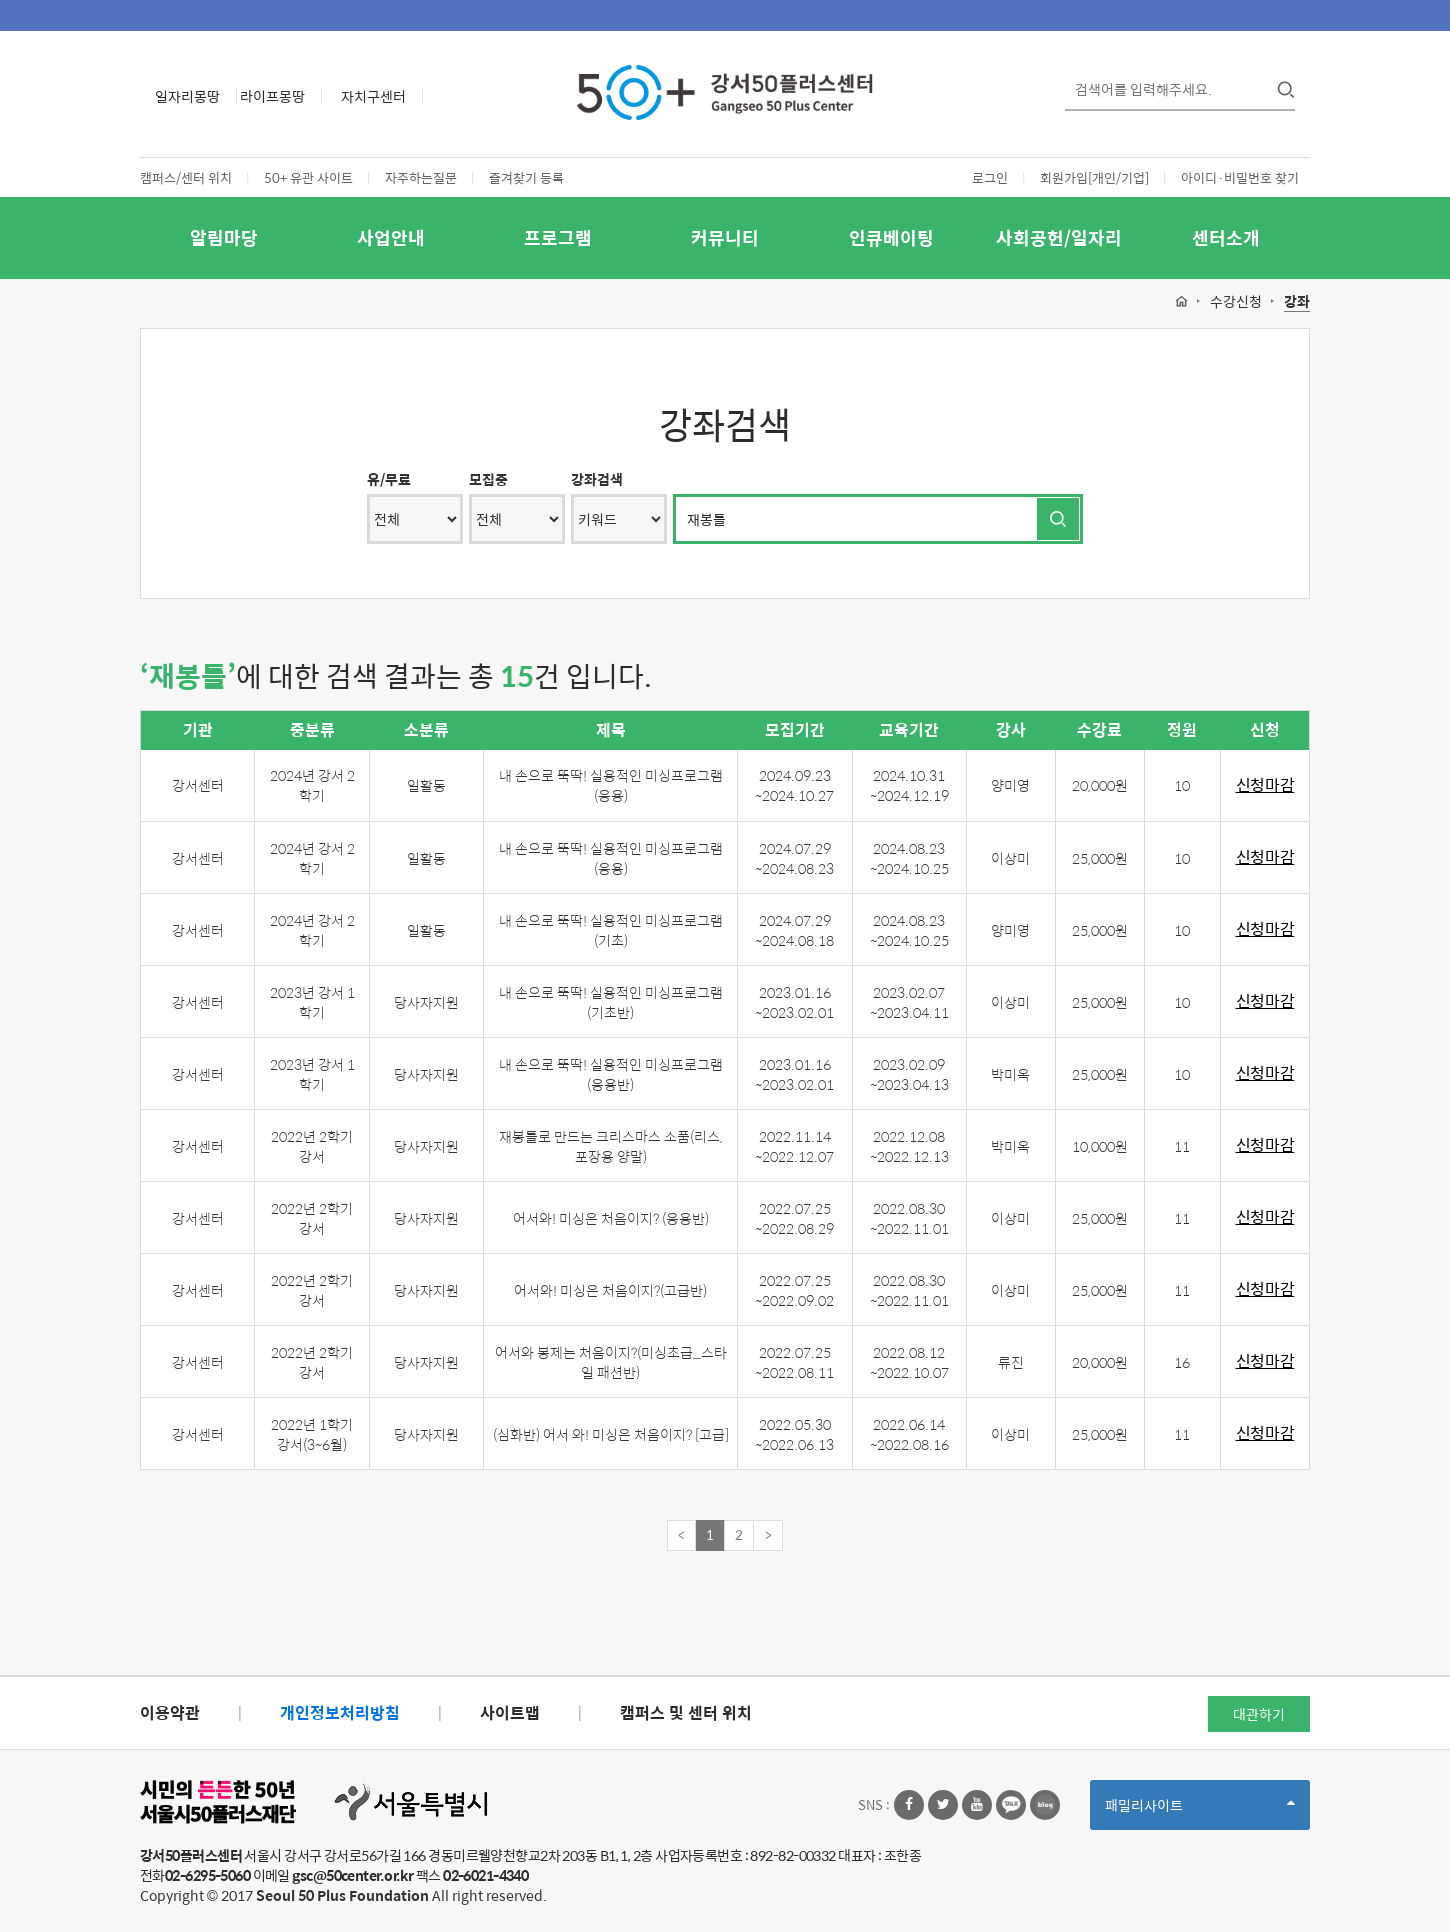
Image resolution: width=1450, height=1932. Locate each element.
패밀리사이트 (1200, 1811)
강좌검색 (597, 479)
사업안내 (391, 237)
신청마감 (1265, 785)
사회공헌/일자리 (1059, 237)
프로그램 (558, 237)
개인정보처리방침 (340, 1712)
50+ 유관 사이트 (308, 177)
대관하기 (1259, 1714)
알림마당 (224, 237)
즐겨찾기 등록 (526, 177)
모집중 (488, 479)
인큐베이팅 (891, 237)
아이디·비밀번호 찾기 (1240, 177)
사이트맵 (510, 1712)
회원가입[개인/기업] (1094, 177)
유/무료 (389, 479)
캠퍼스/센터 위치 (186, 177)
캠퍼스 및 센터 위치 (686, 1712)
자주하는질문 (421, 177)
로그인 (990, 177)
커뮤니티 (725, 237)
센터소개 (1226, 237)
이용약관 (170, 1712)
